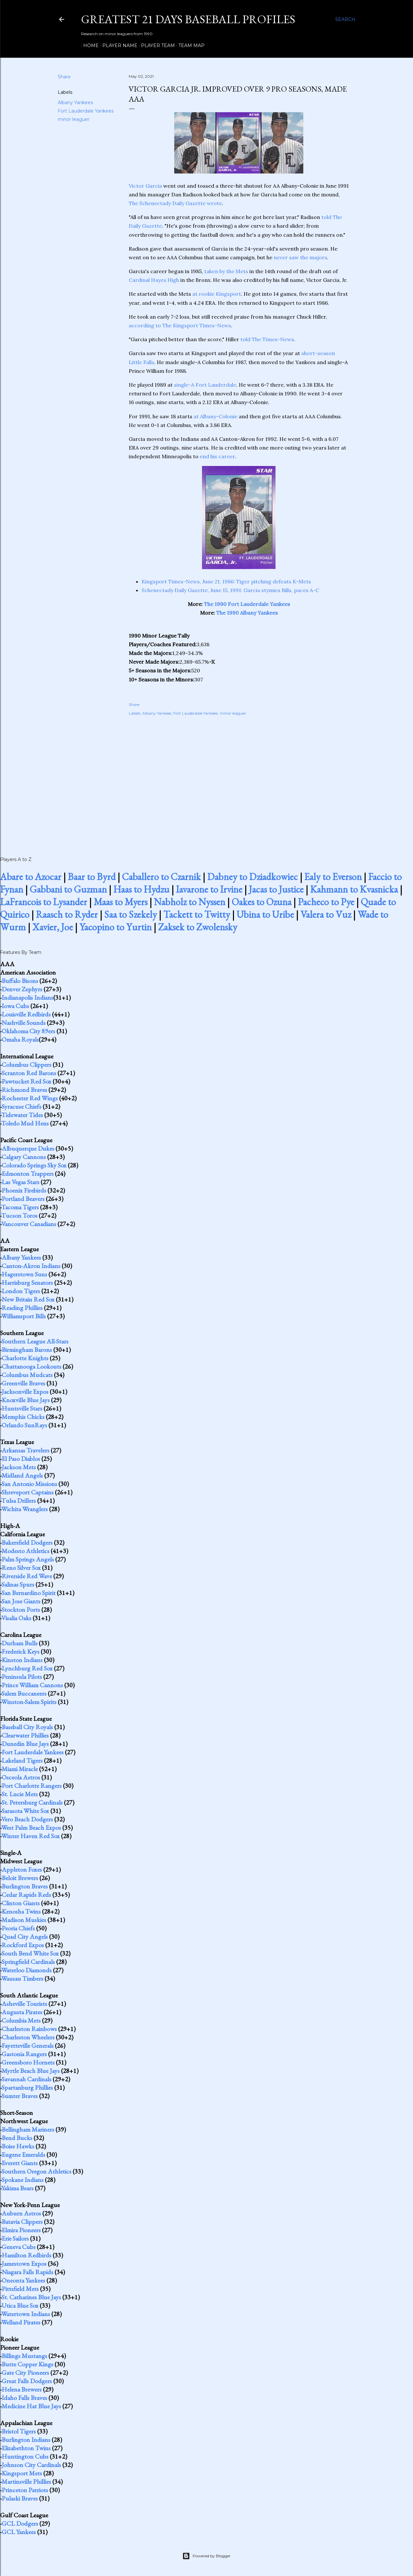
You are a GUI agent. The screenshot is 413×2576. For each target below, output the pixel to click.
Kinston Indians (22, 1660)
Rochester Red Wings (30, 1098)
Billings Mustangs (24, 2356)
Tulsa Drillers (18, 1500)
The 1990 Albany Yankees (247, 612)
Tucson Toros (19, 1215)
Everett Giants (20, 2163)
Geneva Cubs (18, 2247)
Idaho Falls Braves (24, 2397)
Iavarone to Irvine (209, 889)
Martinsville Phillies (26, 2481)
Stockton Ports (21, 1609)
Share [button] (64, 77)
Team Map (189, 45)
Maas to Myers (120, 902)
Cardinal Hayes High (154, 280)
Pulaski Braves (20, 2498)
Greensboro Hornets (28, 2062)
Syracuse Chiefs (21, 1106)
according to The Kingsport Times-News (180, 325)
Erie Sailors (15, 2238)
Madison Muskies (24, 1920)
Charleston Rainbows (29, 2029)
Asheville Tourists (24, 2003)
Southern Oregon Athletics (36, 2171)
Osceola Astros (21, 1777)
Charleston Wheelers (28, 2037)
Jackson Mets (19, 1467)
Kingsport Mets (22, 2473)
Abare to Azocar (30, 876)
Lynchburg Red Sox (27, 1668)
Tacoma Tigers (20, 1207)
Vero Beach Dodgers (27, 1819)
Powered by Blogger (206, 2556)
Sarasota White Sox (25, 1811)
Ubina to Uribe (265, 914)
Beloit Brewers (20, 1878)
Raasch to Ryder (67, 914)
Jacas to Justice (276, 889)
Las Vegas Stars (20, 1182)
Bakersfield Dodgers (27, 1542)
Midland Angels (22, 1475)
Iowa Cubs (15, 1006)
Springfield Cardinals (28, 1961)
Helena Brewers (22, 2389)
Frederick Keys (20, 1651)
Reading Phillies (22, 1307)
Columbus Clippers (26, 1064)
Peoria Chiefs (18, 1928)
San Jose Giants (21, 1601)
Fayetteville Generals (28, 2045)
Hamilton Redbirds (26, 2255)
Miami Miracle (20, 1769)
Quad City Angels (25, 1936)
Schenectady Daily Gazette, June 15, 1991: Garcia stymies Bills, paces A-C (230, 590)
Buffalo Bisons (20, 980)
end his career (217, 456)
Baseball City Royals (27, 1727)
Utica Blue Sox (20, 2305)
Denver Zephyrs (22, 989)
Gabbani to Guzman (68, 889)
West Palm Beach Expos (31, 1827)
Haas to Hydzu (141, 889)
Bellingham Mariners (28, 2129)
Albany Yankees (75, 102)
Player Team (156, 45)
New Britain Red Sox (28, 1299)
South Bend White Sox (30, 1953)
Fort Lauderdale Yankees (86, 111)
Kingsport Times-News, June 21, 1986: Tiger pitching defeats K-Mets (226, 581)
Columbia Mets (21, 2020)
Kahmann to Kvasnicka (354, 889)
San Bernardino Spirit (28, 1593)
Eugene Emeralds (23, 2154)
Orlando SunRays (24, 1425)
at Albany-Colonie (215, 416)
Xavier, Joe (52, 927)
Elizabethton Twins (26, 2448)
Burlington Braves (25, 1886)
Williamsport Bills (23, 1316)
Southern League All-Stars (35, 1341)
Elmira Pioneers (21, 2230)
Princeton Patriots (25, 2490)
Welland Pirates (20, 2322)
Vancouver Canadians (28, 1224)
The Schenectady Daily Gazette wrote (175, 203)
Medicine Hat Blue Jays (31, 2406)
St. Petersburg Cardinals (32, 1802)
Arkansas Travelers (25, 1450)
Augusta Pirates (22, 2012)
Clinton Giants (21, 1903)
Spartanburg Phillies (27, 2087)
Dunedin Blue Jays (25, 1743)
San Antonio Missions (29, 1484)
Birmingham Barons (27, 1349)
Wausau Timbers (22, 1978)
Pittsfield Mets (20, 2288)
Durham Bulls (19, 1643)
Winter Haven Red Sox (30, 1836)
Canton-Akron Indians (31, 1266)
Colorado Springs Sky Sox (34, 1165)
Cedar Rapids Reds (26, 1894)
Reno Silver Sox (21, 1567)
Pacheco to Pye (326, 902)
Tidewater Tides (22, 1115)
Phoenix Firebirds (24, 1190)
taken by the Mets (226, 271)
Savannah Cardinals (26, 2079)
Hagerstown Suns (24, 1274)
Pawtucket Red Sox (26, 1081)
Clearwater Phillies (25, 1735)
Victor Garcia (145, 186)
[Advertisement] (239, 779)
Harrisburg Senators (27, 1282)
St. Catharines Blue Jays (31, 2297)
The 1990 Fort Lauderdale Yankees (247, 604)
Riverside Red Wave (27, 1576)
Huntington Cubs (25, 2456)
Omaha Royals (20, 1039)
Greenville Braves (23, 1383)
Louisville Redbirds (26, 1014)
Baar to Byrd (92, 876)
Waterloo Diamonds (26, 1970)
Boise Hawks (18, 2146)
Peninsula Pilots (22, 1676)
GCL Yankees (19, 2532)
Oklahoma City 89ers (28, 1031)
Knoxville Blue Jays (26, 1400)
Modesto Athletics (25, 1551)
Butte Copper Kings (27, 2364)
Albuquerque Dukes (28, 1148)
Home (88, 45)
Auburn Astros (21, 2213)
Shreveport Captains (28, 1492)
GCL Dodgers (20, 2523)
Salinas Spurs (18, 1584)
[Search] (345, 19)
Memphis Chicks (23, 1416)
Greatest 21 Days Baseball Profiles (188, 19)
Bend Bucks (17, 2138)
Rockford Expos (23, 1945)
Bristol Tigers (19, 2431)
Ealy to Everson (333, 876)
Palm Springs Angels (28, 1559)
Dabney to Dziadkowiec (252, 876)
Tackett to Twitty (196, 914)
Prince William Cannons (32, 1685)
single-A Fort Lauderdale (205, 384)
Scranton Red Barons (29, 1073)
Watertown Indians (25, 2314)
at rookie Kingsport (216, 294)
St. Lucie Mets (20, 1794)
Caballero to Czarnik (161, 876)
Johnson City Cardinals (31, 2465)
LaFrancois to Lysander (43, 902)
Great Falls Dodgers (27, 2381)
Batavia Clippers (22, 2221)
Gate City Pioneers (25, 2372)
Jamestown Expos (24, 2263)
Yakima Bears (17, 2188)
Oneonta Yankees (23, 2280)
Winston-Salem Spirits (28, 1702)
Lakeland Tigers (22, 1760)
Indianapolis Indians (27, 997)
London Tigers (21, 1291)
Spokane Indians (23, 2179)
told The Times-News (267, 339)
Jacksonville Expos (25, 1391)
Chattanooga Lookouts (31, 1366)
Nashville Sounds (23, 1022)
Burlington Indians (26, 2439)
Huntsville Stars (22, 1408)
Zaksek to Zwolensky (197, 927)
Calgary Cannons (24, 1157)
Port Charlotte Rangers (32, 1785)
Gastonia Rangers (24, 2054)
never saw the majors (300, 257)
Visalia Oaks (16, 1618)
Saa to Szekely (130, 914)
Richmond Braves (24, 1089)
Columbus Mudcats (27, 1375)
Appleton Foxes (22, 1869)
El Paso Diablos (21, 1458)
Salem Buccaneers (24, 1693)
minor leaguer (73, 119)
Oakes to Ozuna (261, 902)
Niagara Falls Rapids (27, 2272)
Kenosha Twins (21, 1911)
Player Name (117, 45)
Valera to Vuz (325, 914)
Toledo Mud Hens (25, 1123)
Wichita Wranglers (24, 1509)
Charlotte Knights (25, 1358)
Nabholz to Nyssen (189, 902)
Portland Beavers (23, 1198)
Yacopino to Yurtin (115, 927)
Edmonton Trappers (28, 1173)
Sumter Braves (20, 2096)
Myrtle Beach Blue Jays (31, 2070)
